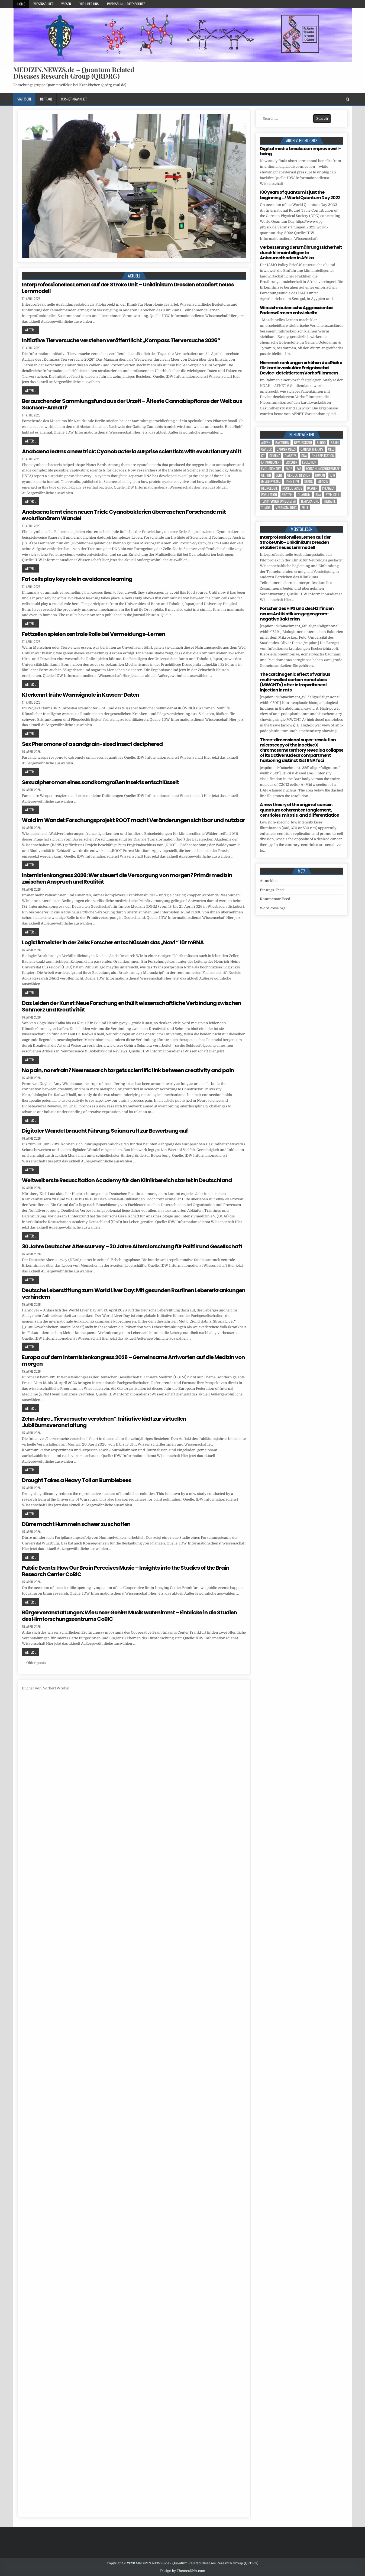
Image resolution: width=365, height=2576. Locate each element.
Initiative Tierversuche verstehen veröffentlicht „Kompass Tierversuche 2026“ (121, 340)
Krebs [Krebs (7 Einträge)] (308, 481)
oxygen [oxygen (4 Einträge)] (312, 488)
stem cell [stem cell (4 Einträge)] (332, 494)
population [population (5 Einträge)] (269, 494)
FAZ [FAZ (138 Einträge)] (299, 468)
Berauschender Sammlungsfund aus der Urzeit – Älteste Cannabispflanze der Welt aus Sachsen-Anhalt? (132, 404)
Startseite (24, 99)
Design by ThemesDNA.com (182, 2571)
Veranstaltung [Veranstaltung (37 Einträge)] (286, 507)
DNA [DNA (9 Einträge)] (304, 455)
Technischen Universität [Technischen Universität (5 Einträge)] (278, 501)
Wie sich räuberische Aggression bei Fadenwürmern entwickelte (296, 310)
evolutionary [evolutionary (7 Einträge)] (271, 468)
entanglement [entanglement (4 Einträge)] (271, 462)
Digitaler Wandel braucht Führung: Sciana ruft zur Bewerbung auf (105, 1131)
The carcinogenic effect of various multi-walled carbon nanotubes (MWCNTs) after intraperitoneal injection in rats (295, 682)
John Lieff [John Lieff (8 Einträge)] (292, 481)
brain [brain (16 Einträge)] (335, 442)
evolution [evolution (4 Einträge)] (309, 462)
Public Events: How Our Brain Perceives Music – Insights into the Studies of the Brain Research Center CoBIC (125, 1571)
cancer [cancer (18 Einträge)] (266, 449)
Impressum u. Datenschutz (126, 4)
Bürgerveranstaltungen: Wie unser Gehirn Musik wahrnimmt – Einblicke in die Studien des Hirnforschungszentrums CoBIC (129, 1616)
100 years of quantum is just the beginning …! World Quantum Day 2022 (300, 195)
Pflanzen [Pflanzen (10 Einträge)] (328, 488)
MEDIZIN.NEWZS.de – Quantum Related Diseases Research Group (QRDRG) (73, 72)
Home (21, 4)
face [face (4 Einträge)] (289, 468)
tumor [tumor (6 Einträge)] (266, 507)
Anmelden (269, 881)
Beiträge (46, 99)
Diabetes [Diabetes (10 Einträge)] (290, 455)
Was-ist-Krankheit (74, 99)
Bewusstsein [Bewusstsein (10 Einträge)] (303, 442)
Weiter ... (30, 329)
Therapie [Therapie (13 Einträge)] (329, 501)
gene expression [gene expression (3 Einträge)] (298, 475)
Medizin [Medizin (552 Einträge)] (323, 481)
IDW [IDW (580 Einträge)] (332, 475)
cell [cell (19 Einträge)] (331, 449)
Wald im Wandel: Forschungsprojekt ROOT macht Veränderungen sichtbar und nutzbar (133, 820)
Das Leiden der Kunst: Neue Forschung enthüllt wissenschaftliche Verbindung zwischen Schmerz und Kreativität (131, 1006)
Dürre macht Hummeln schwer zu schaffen (76, 1524)
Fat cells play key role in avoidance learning (77, 579)
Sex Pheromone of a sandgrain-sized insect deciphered (92, 744)
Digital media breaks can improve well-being (300, 151)
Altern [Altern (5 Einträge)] (265, 442)
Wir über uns (89, 4)
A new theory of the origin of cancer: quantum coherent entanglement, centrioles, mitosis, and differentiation (299, 809)
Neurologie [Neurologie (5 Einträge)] (269, 488)
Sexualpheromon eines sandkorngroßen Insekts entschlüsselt (100, 782)
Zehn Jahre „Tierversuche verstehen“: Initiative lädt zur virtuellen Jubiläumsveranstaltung (104, 1422)
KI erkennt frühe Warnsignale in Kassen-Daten (80, 695)
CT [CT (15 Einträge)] (262, 455)
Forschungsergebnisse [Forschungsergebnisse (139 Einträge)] (323, 468)
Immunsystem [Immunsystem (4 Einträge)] (271, 481)
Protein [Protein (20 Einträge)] (287, 494)
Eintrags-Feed (272, 890)
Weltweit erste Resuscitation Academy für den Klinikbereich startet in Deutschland (127, 1180)
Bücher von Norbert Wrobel (45, 1688)
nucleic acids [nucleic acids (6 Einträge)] (292, 488)
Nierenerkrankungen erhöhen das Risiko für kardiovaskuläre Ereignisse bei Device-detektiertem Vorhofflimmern (301, 368)
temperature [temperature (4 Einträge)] (310, 501)
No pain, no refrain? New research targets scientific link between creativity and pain (128, 1070)
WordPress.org (272, 908)
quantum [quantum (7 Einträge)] (304, 494)
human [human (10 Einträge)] (320, 475)
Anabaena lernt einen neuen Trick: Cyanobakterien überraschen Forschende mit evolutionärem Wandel (124, 515)
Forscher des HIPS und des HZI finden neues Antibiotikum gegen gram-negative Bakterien (297, 613)
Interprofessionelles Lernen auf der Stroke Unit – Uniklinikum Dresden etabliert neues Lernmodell (128, 288)
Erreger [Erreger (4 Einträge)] (291, 462)
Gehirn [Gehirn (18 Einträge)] (266, 475)
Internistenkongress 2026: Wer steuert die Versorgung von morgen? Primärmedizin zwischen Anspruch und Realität (127, 878)
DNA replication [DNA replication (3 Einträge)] (323, 455)
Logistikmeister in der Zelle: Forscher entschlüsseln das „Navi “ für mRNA (113, 942)
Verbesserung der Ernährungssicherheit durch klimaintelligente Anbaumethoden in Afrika (301, 252)
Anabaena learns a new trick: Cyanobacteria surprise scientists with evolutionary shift (131, 451)
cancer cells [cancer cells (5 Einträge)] (286, 449)
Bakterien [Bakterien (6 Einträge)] (282, 442)
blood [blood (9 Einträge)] (321, 442)
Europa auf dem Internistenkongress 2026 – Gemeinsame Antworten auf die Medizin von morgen (133, 1360)
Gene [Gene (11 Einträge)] (279, 475)
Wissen (66, 4)
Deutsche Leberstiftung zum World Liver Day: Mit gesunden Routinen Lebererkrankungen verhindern (133, 1294)
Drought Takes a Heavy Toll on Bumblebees (76, 1480)
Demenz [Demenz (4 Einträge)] (274, 455)
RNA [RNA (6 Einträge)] (318, 494)
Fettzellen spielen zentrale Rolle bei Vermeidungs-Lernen (93, 634)
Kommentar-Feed (275, 899)
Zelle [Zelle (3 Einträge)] (305, 507)
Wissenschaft (43, 4)
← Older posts (34, 1663)
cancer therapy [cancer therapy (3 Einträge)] (312, 449)
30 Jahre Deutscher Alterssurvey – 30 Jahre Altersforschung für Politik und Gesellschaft (132, 1246)
